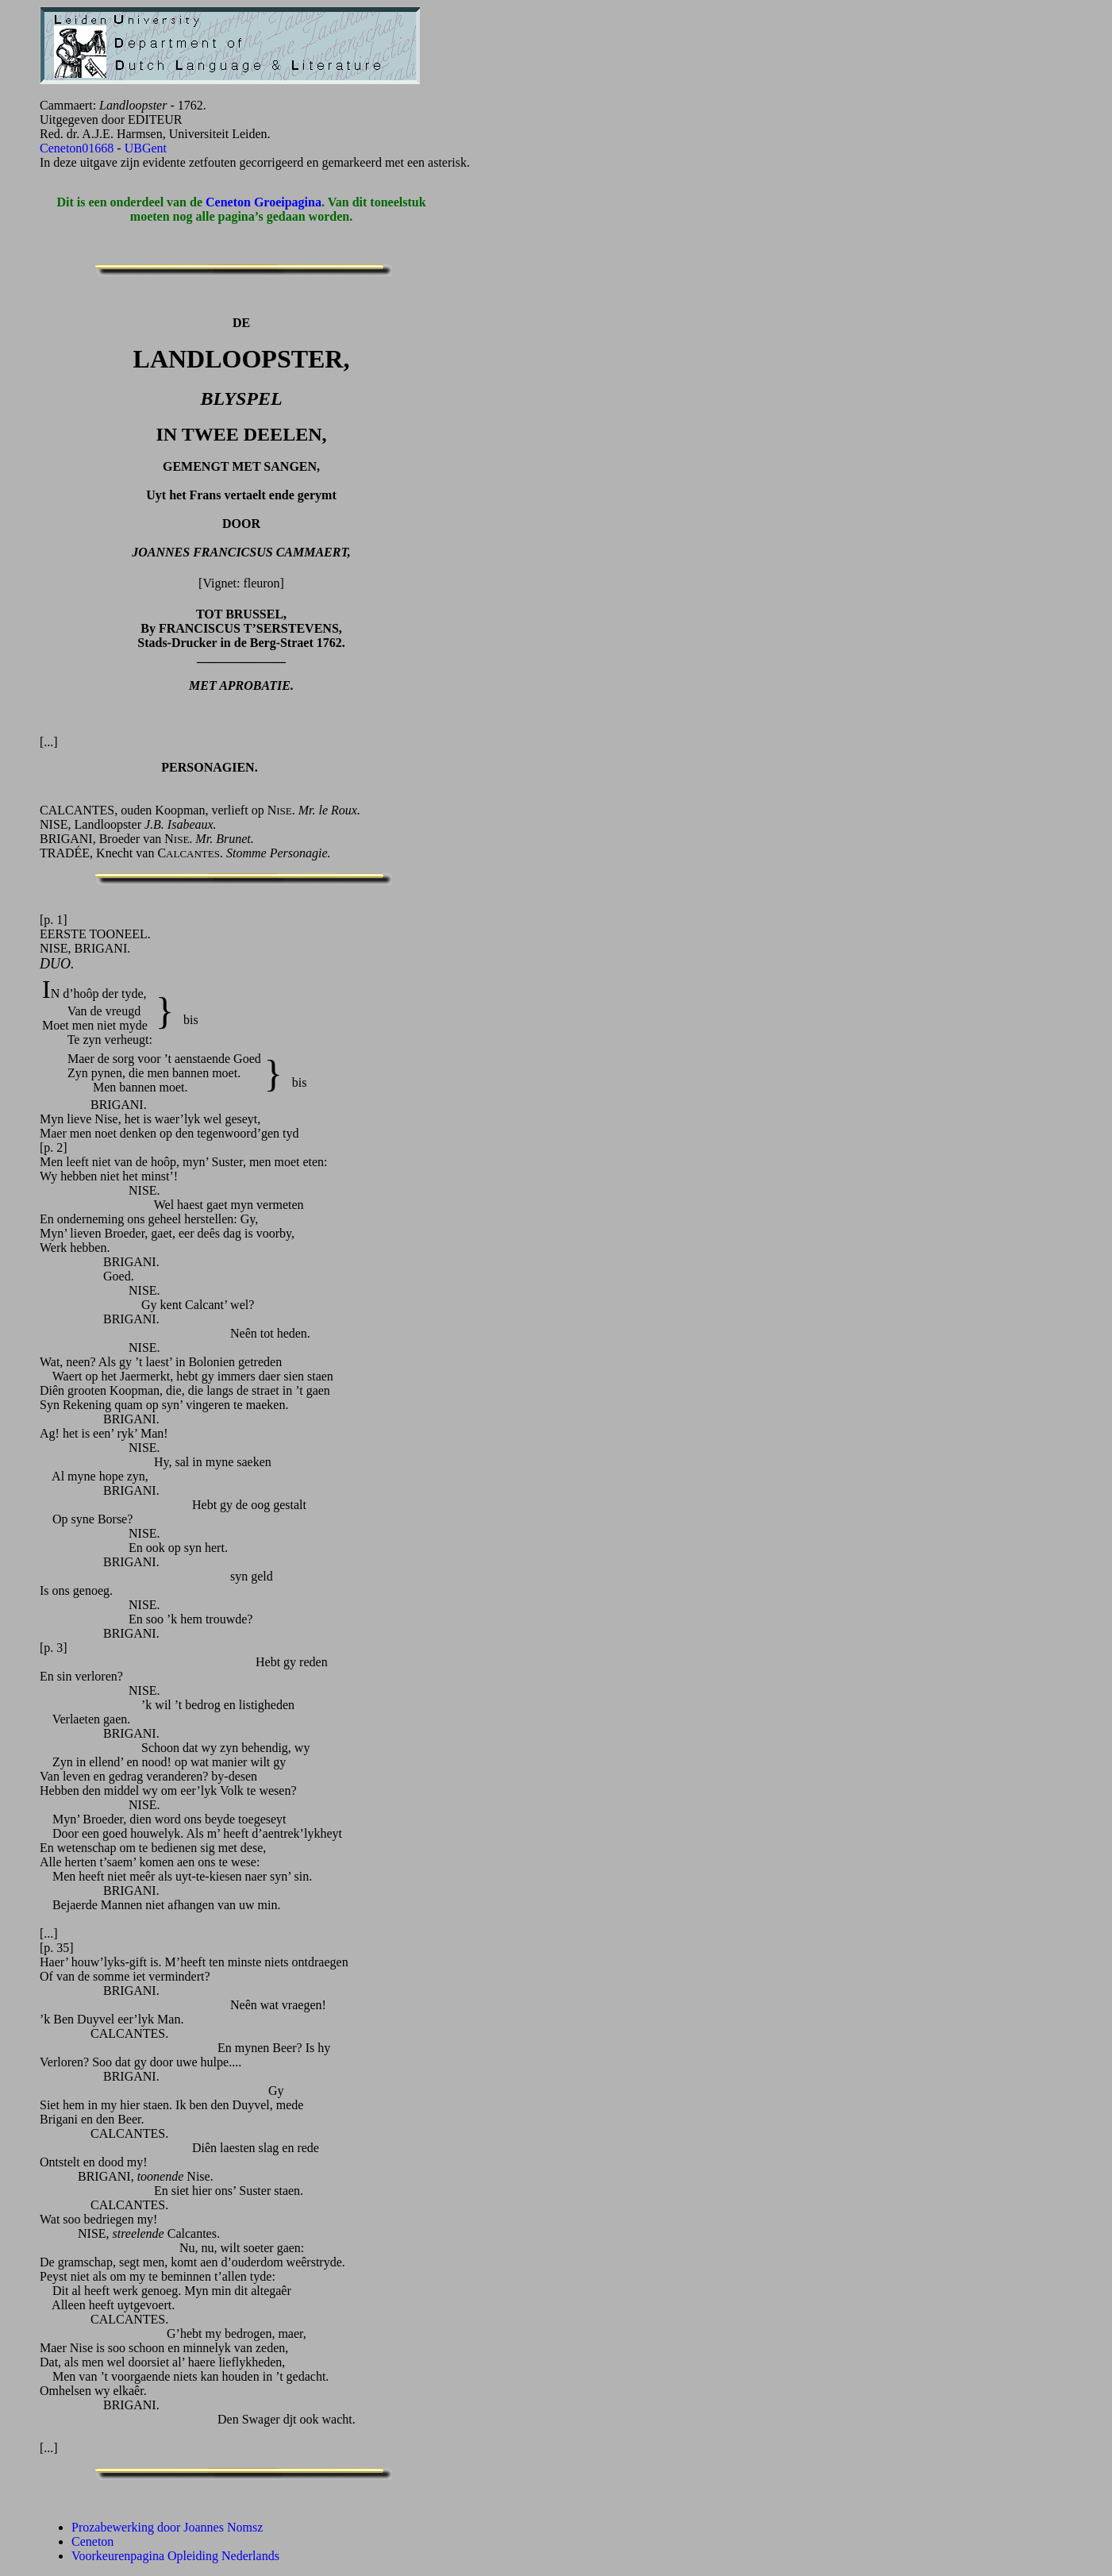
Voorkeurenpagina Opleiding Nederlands (175, 2556)
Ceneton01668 (77, 148)
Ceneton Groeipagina (263, 202)
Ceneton (92, 2541)
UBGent (146, 148)
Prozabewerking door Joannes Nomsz (167, 2527)
